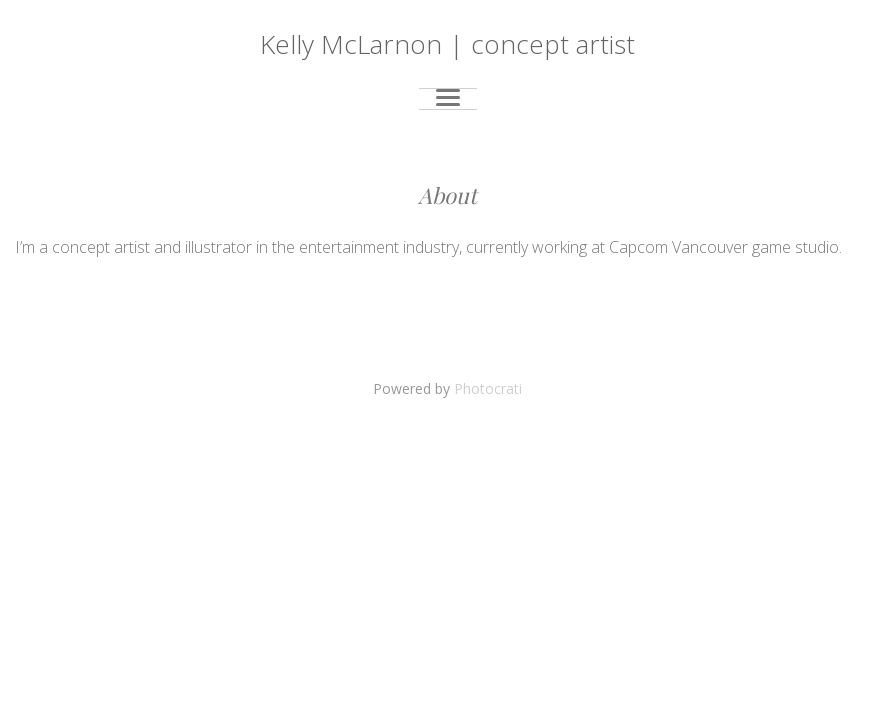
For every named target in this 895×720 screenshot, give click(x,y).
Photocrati (488, 388)
